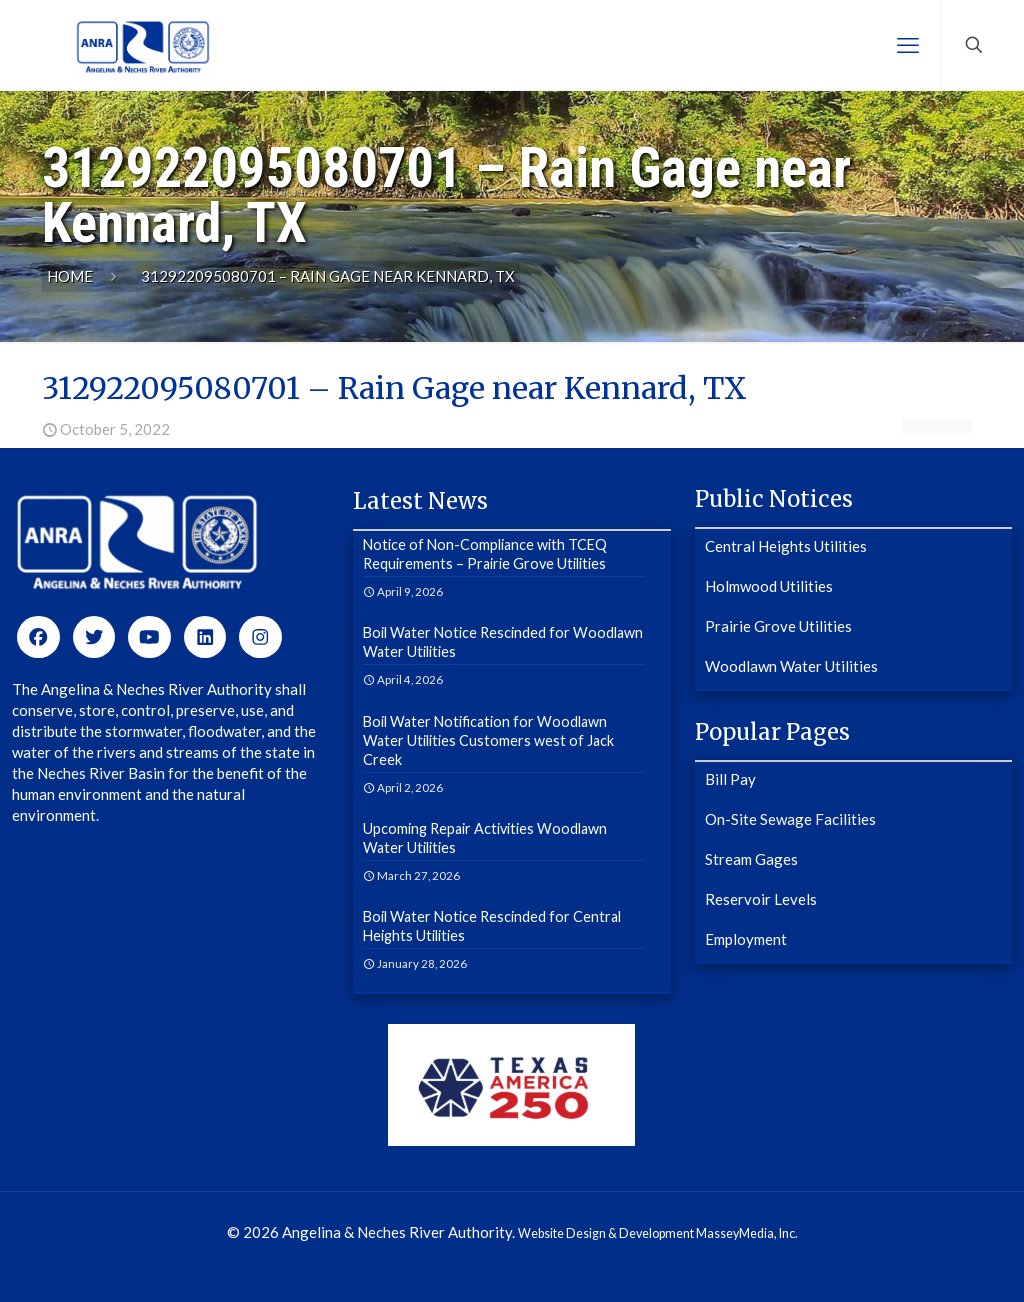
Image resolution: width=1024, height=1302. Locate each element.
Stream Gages (751, 859)
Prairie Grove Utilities (778, 626)
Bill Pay (730, 779)
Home (70, 276)
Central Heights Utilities (786, 546)
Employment (746, 939)
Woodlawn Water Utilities (791, 666)
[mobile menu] (908, 45)
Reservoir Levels (761, 899)
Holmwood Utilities (769, 586)
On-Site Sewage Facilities (790, 819)
